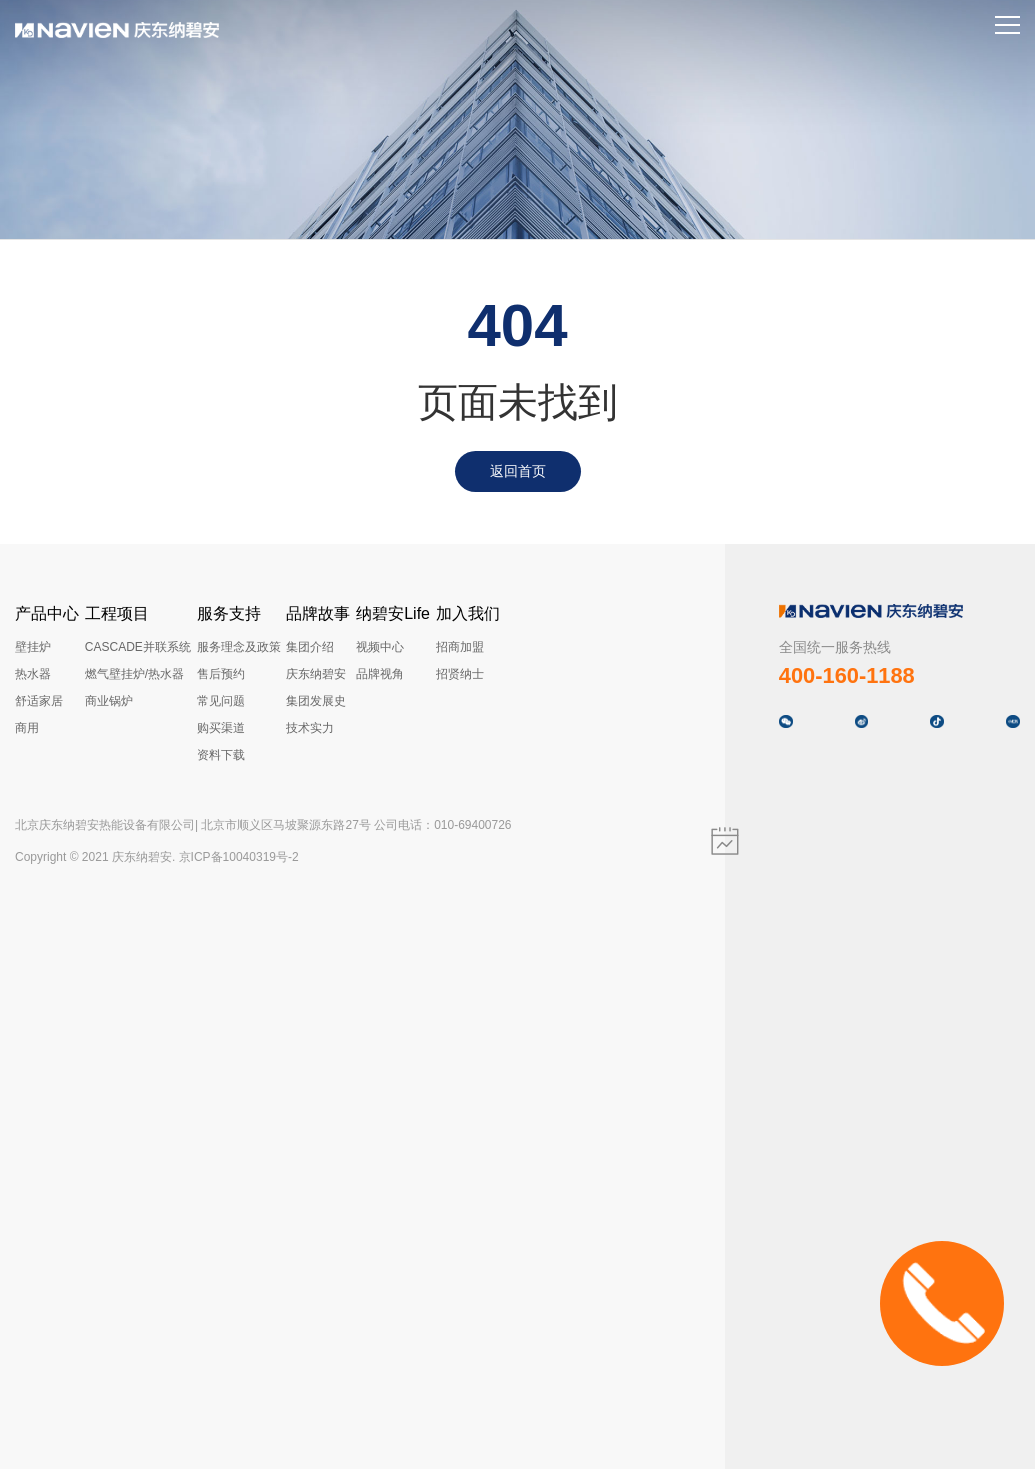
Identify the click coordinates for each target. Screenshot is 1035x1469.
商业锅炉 (109, 701)
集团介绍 (310, 647)
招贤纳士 (460, 674)
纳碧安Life (393, 613)
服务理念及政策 (239, 647)
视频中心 (380, 647)
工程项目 (117, 613)
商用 (27, 728)
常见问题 (221, 701)
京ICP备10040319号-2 (239, 857)
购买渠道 (221, 728)
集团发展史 (316, 701)
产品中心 (47, 613)
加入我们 (468, 613)
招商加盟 (460, 647)
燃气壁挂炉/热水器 (134, 674)
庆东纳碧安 (316, 674)
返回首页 (518, 471)
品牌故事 (318, 613)
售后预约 (221, 674)
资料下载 (221, 755)
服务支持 (229, 613)
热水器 (33, 674)
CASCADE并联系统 (138, 647)
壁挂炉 (33, 647)
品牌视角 (380, 674)
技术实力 (310, 728)
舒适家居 (39, 701)
